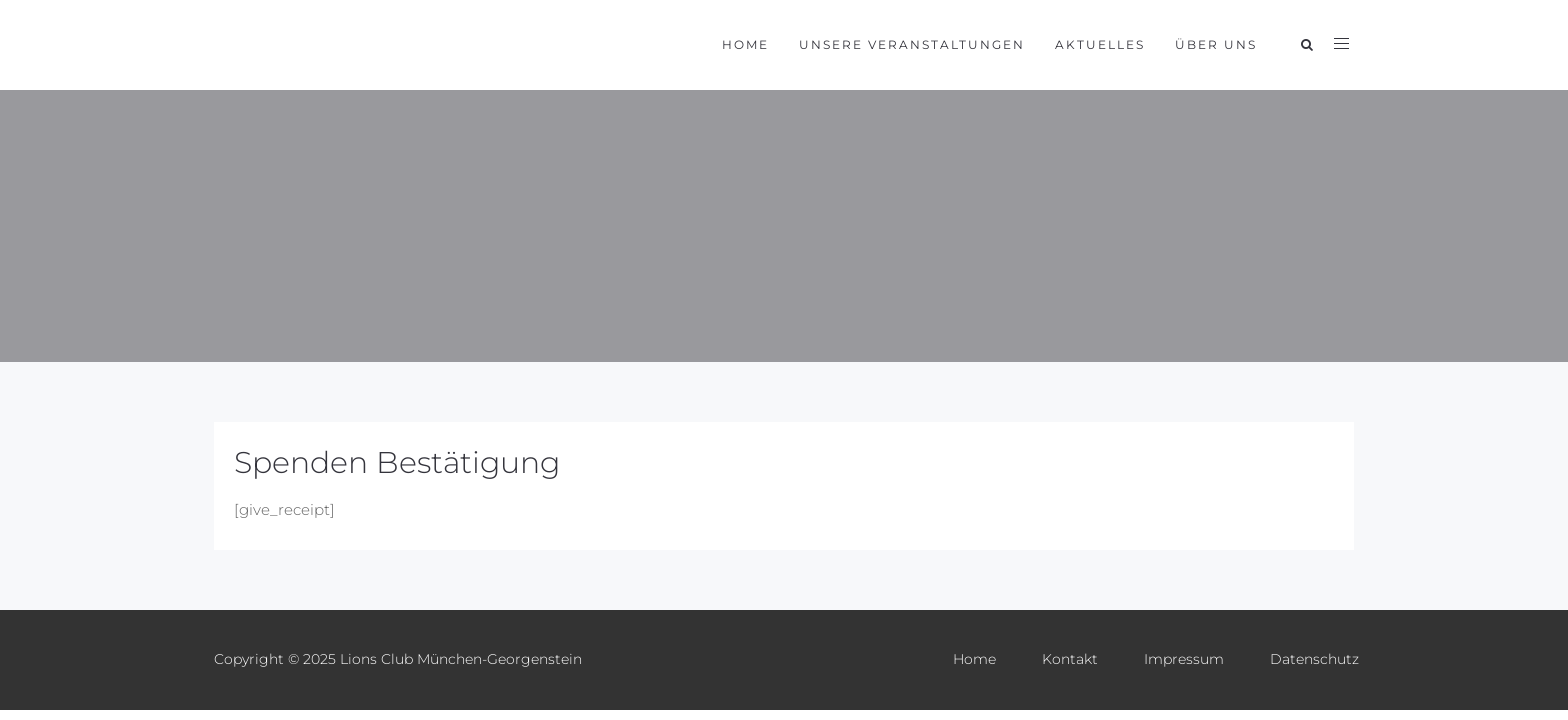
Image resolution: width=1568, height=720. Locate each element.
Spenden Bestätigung (397, 462)
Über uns (1216, 44)
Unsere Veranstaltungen (912, 44)
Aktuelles (1100, 44)
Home (745, 44)
